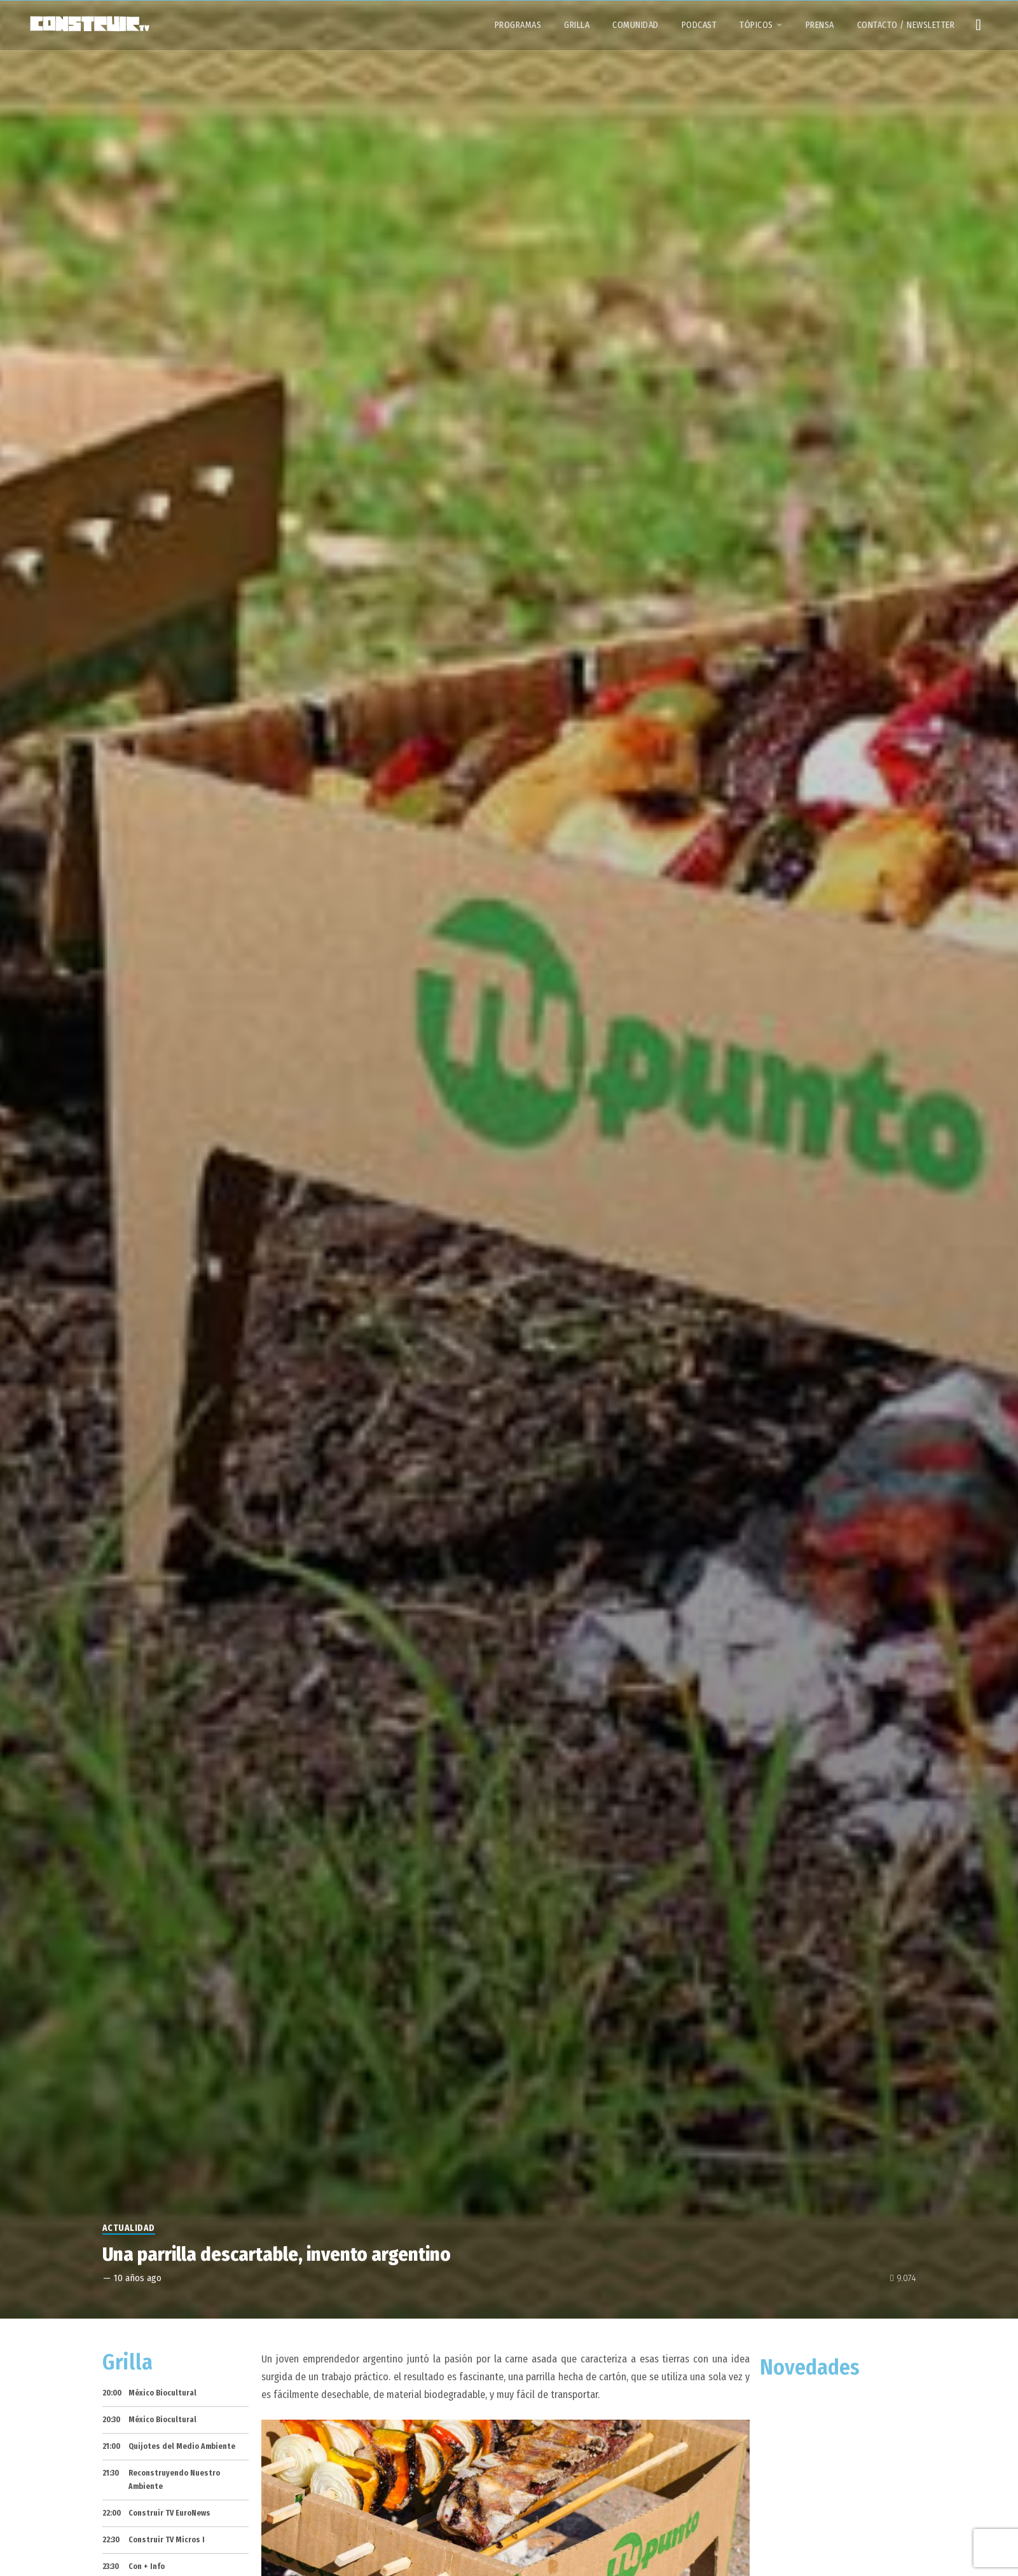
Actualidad (128, 2228)
